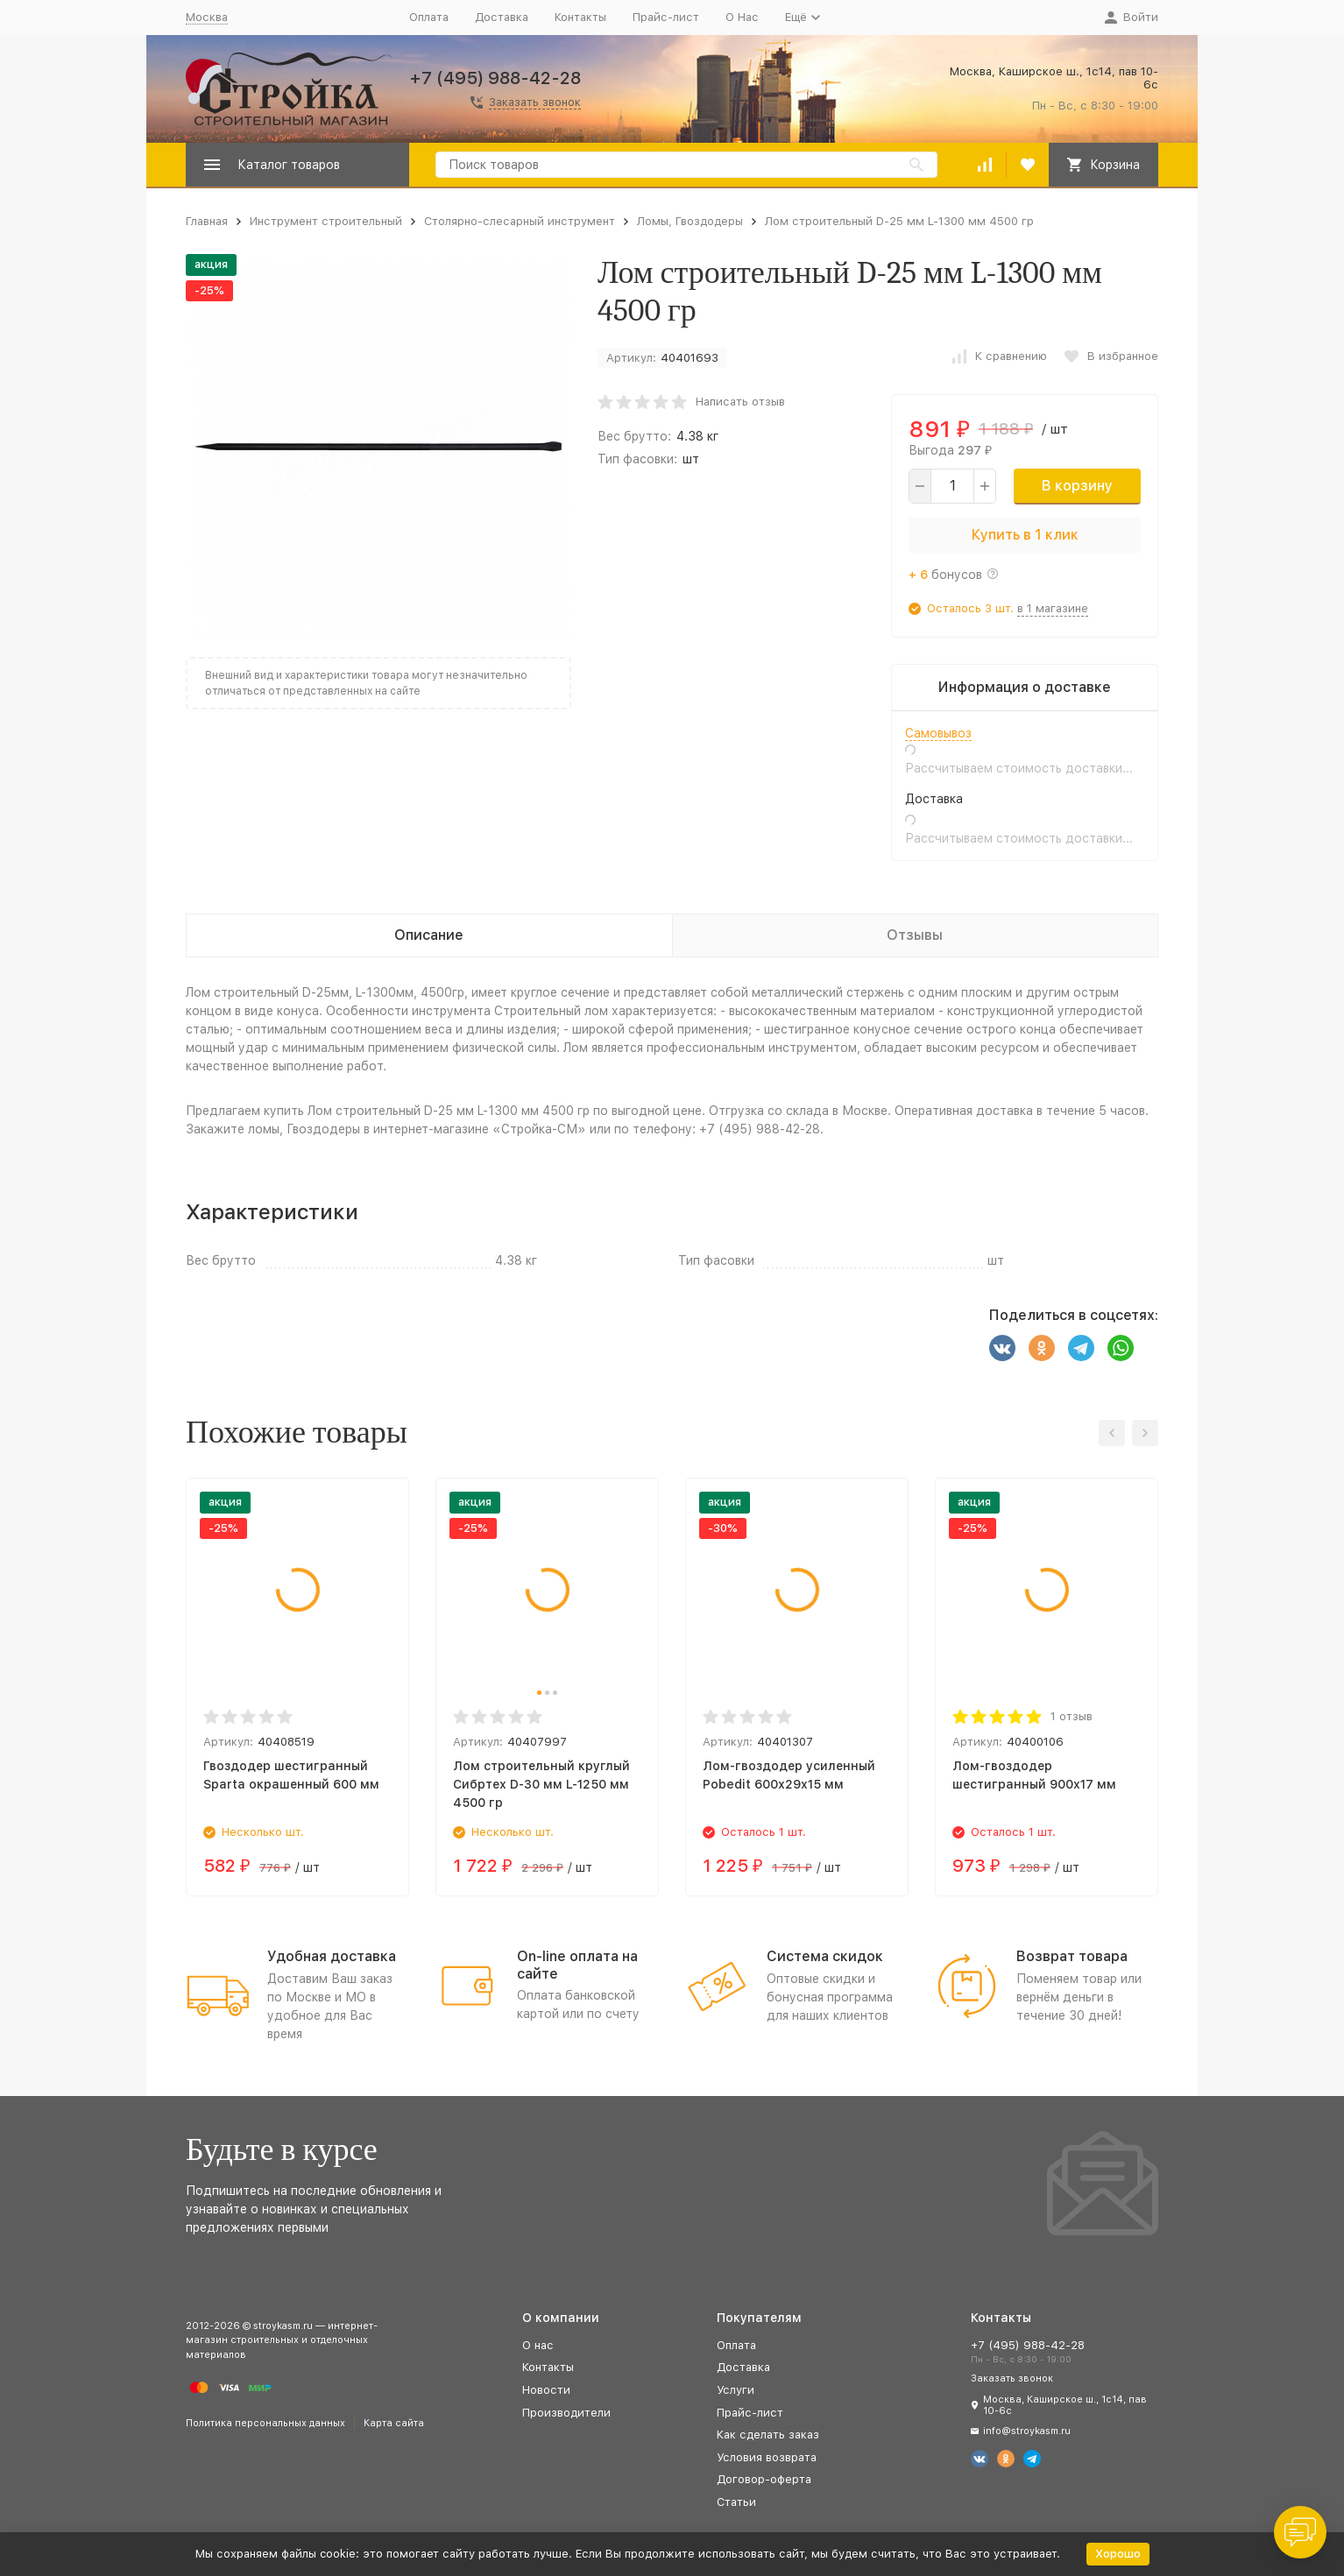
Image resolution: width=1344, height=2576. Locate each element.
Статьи (736, 2502)
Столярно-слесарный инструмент (519, 221)
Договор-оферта (764, 2479)
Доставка (501, 17)
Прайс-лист (666, 17)
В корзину (1077, 485)
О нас (538, 2345)
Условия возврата (767, 2457)
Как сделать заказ (768, 2434)
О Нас (742, 17)
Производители (566, 2412)
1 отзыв (1071, 1716)
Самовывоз (938, 733)
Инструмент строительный (326, 221)
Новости (546, 2389)
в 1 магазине (1052, 608)
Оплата (429, 17)
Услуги (735, 2389)
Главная (207, 221)
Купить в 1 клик (1025, 534)
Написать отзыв (740, 401)
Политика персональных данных (265, 2423)
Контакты (580, 17)
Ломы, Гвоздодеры (690, 221)
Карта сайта (394, 2423)
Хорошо (1118, 2553)
